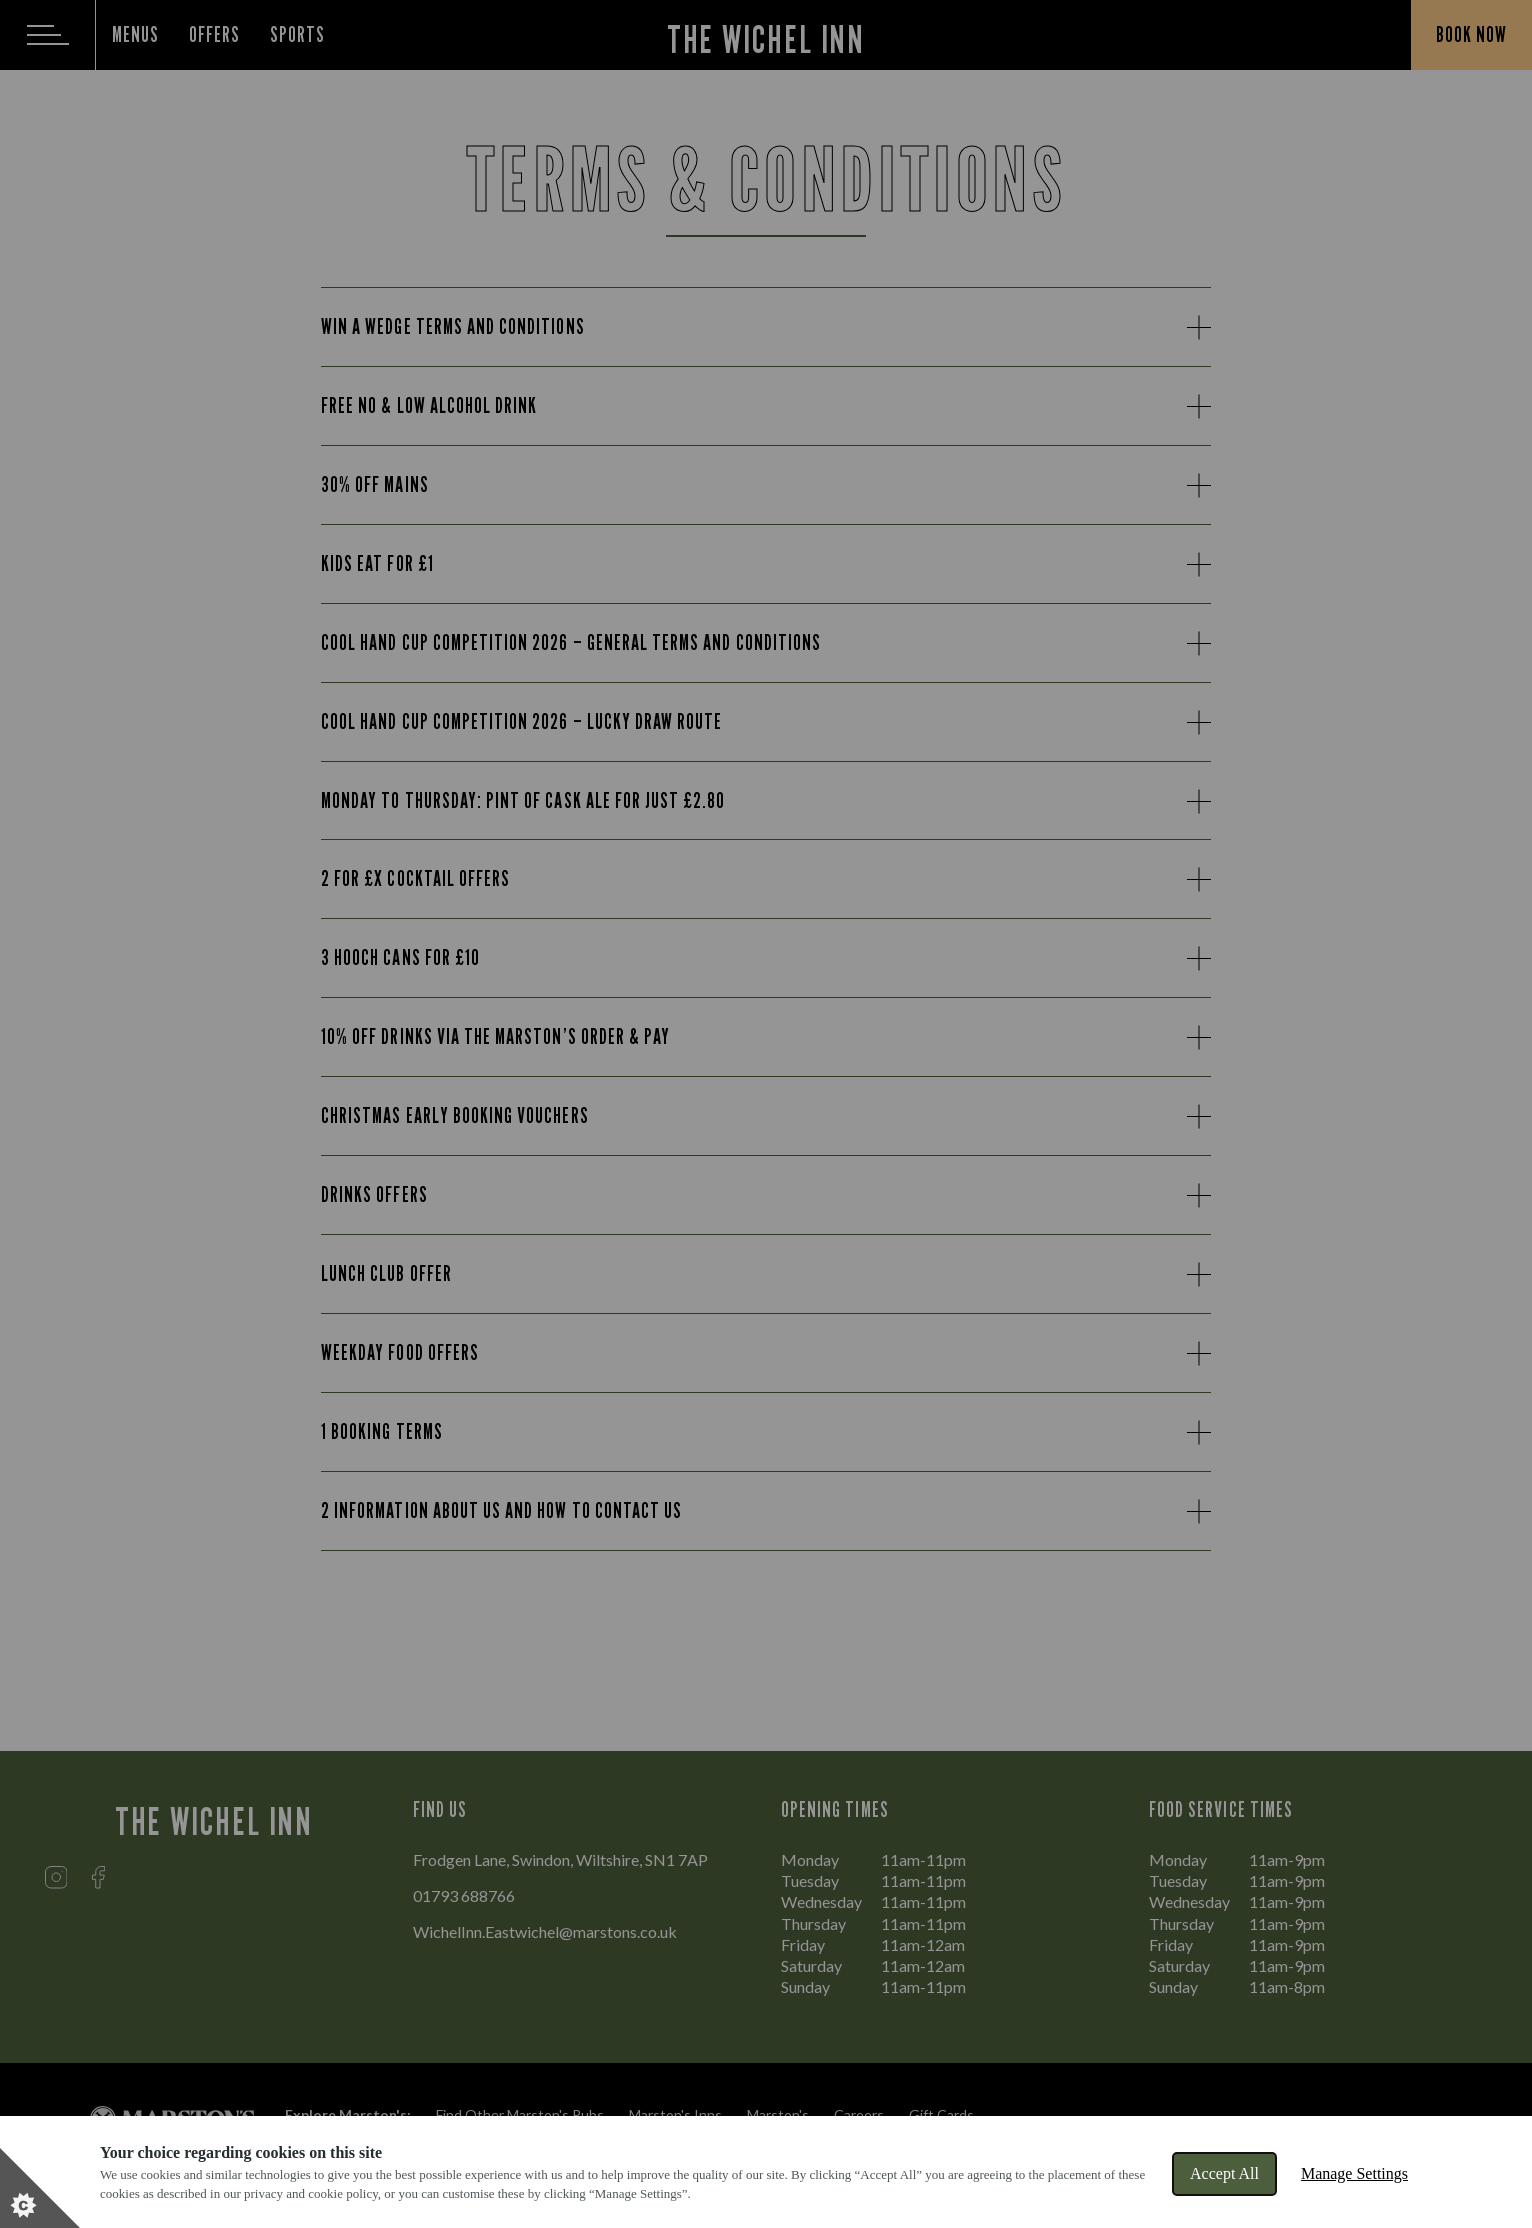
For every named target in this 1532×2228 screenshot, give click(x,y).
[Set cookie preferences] (40, 2188)
